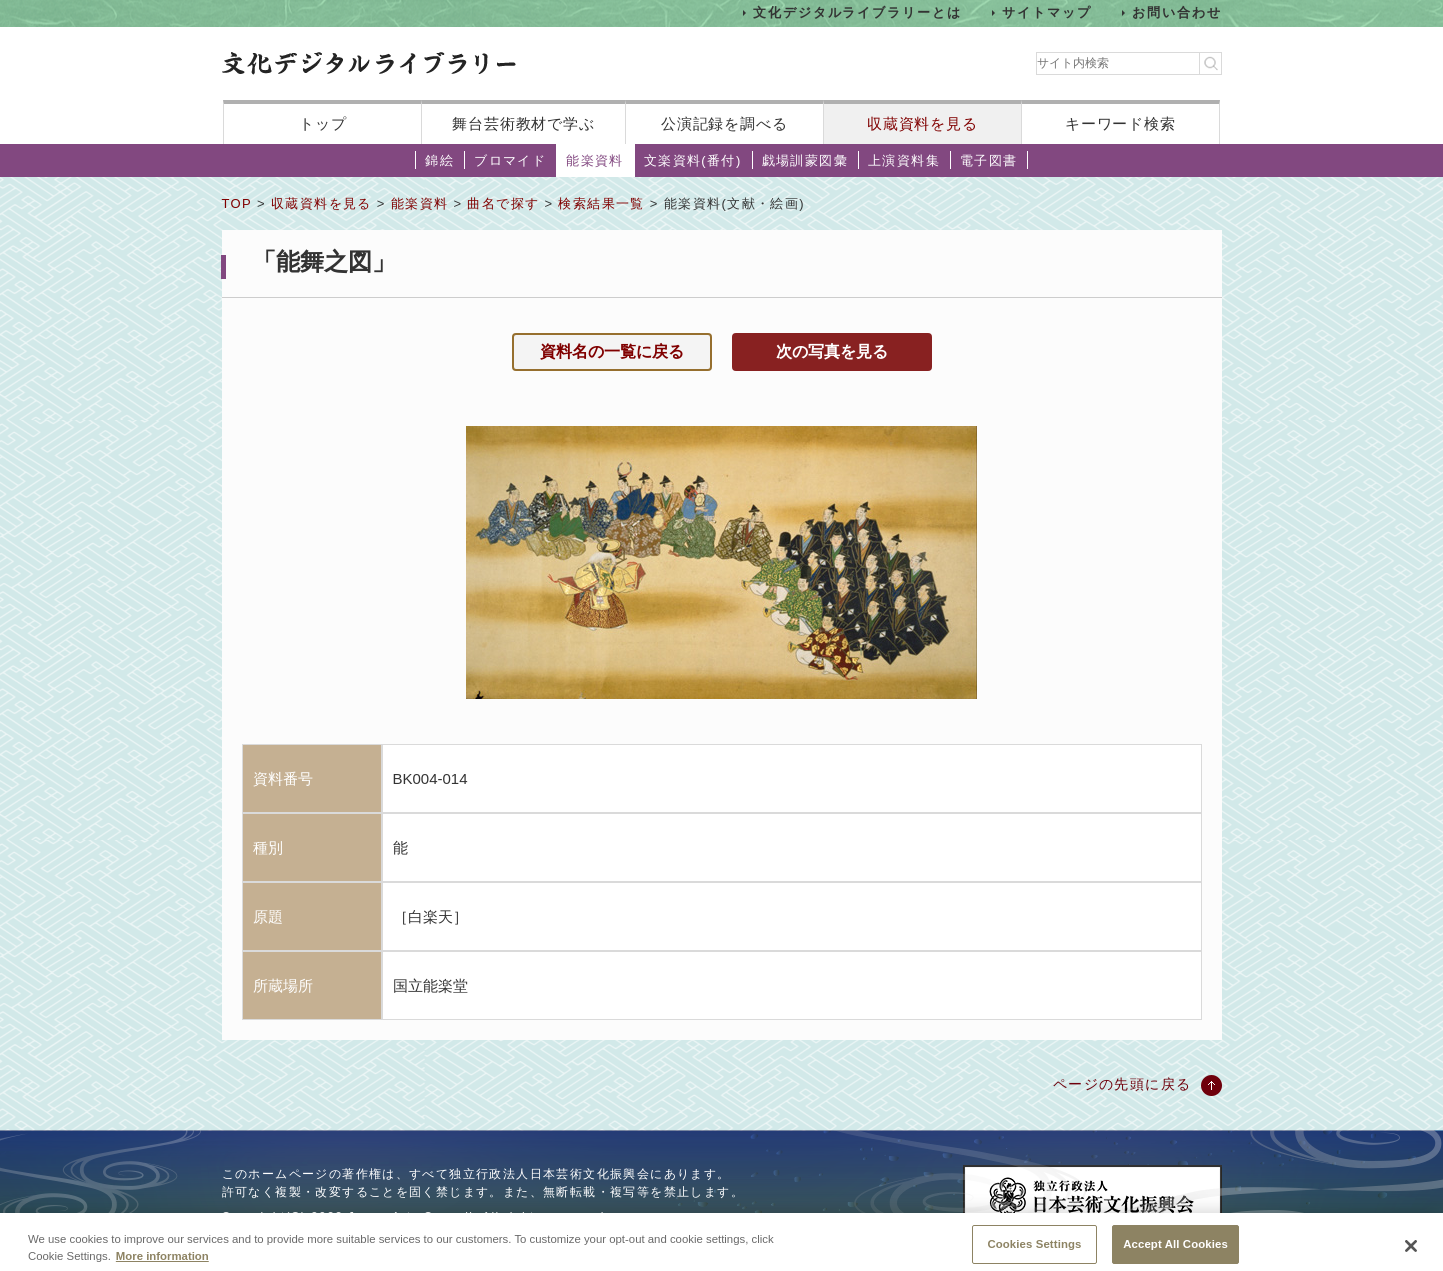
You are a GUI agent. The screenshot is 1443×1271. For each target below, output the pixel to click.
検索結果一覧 (601, 203)
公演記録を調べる (724, 123)
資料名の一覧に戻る (612, 351)
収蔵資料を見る (922, 123)
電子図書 (989, 160)
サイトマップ (1047, 12)
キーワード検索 (1120, 123)
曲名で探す (503, 203)
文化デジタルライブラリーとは (857, 12)
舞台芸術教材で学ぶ (523, 123)
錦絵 (439, 160)
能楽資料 (595, 160)
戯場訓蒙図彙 (805, 160)
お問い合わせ (1177, 12)
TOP (237, 203)
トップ (323, 123)
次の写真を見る (832, 351)
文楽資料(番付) (693, 160)
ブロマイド (510, 160)
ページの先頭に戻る (1122, 1084)
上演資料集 (904, 160)
